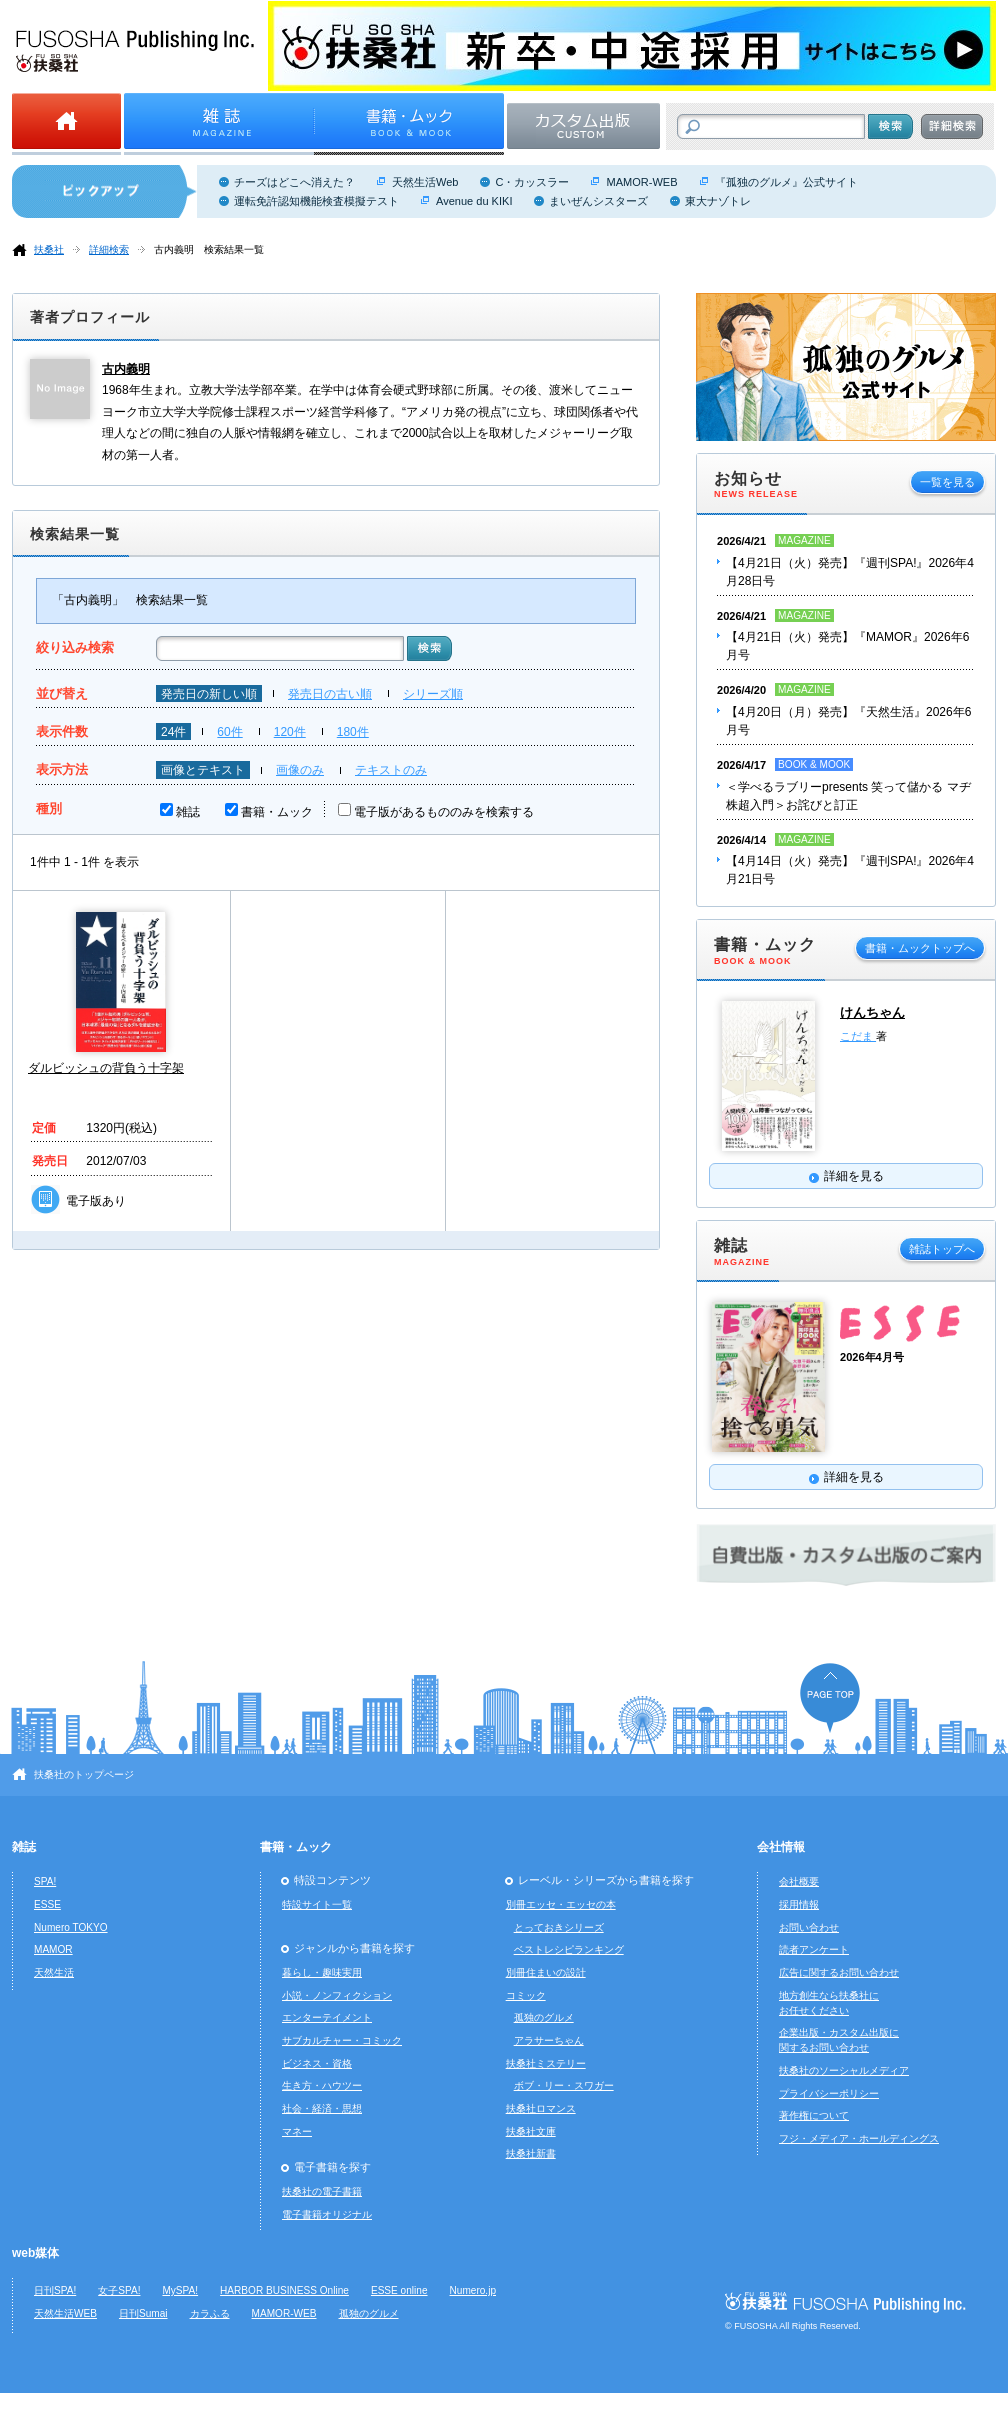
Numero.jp (473, 2290)
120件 (290, 732)
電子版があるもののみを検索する (444, 812)
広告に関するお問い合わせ (839, 1972)
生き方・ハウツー (322, 2085)
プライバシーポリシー (829, 2093)
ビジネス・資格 (317, 2063)
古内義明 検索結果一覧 (209, 249)
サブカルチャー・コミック (342, 2040)
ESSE (47, 1904)
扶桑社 (49, 249)
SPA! (45, 1881)
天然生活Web (425, 182)
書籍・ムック (277, 812)
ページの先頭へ (830, 1697)
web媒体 (35, 2253)
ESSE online (399, 2290)
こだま (858, 1036)
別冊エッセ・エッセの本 (561, 1904)
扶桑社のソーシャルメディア (844, 2070)
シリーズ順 (433, 694)
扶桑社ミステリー (546, 2063)
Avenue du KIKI (474, 201)
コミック (526, 1995)
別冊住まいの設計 (546, 1972)
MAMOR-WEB (641, 182)
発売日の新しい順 (209, 694)
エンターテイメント (327, 2017)
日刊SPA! (55, 2290)
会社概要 (799, 1881)
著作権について (814, 2115)
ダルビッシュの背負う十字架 (106, 1068)
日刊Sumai (143, 2313)
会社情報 (781, 1847)
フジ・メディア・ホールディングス (859, 2138)
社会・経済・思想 (322, 2108)
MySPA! (180, 2290)
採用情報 (799, 1904)
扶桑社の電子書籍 (322, 2191)
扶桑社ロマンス (541, 2108)
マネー (297, 2131)
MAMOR (53, 1949)
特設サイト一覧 (317, 1904)
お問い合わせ (809, 1927)
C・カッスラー (532, 182)
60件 (229, 732)
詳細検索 (109, 249)
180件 (353, 732)
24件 (173, 732)
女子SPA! (119, 2290)
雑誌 (188, 812)
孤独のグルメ (544, 2017)
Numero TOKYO (71, 1927)
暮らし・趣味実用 (322, 1972)
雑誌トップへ (942, 1249)
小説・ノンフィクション (337, 1995)
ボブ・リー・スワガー (564, 2085)
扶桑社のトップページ (84, 1774)
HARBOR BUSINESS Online (284, 2290)
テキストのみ (391, 770)
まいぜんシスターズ (598, 201)
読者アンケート (814, 1949)
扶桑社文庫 (531, 2131)
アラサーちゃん (549, 2040)
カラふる (210, 2313)
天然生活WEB (65, 2313)
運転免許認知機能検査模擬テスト (316, 201)
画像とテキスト (203, 770)
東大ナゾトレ (718, 201)
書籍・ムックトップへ (920, 948)
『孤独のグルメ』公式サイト (786, 182)
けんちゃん (872, 1012)
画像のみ (300, 770)
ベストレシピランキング (569, 1949)
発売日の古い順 (330, 694)
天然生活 (54, 1972)
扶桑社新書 (531, 2153)
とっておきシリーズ (559, 1927)
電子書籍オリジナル (327, 2214)
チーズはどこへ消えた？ (294, 182)
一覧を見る (947, 482)
